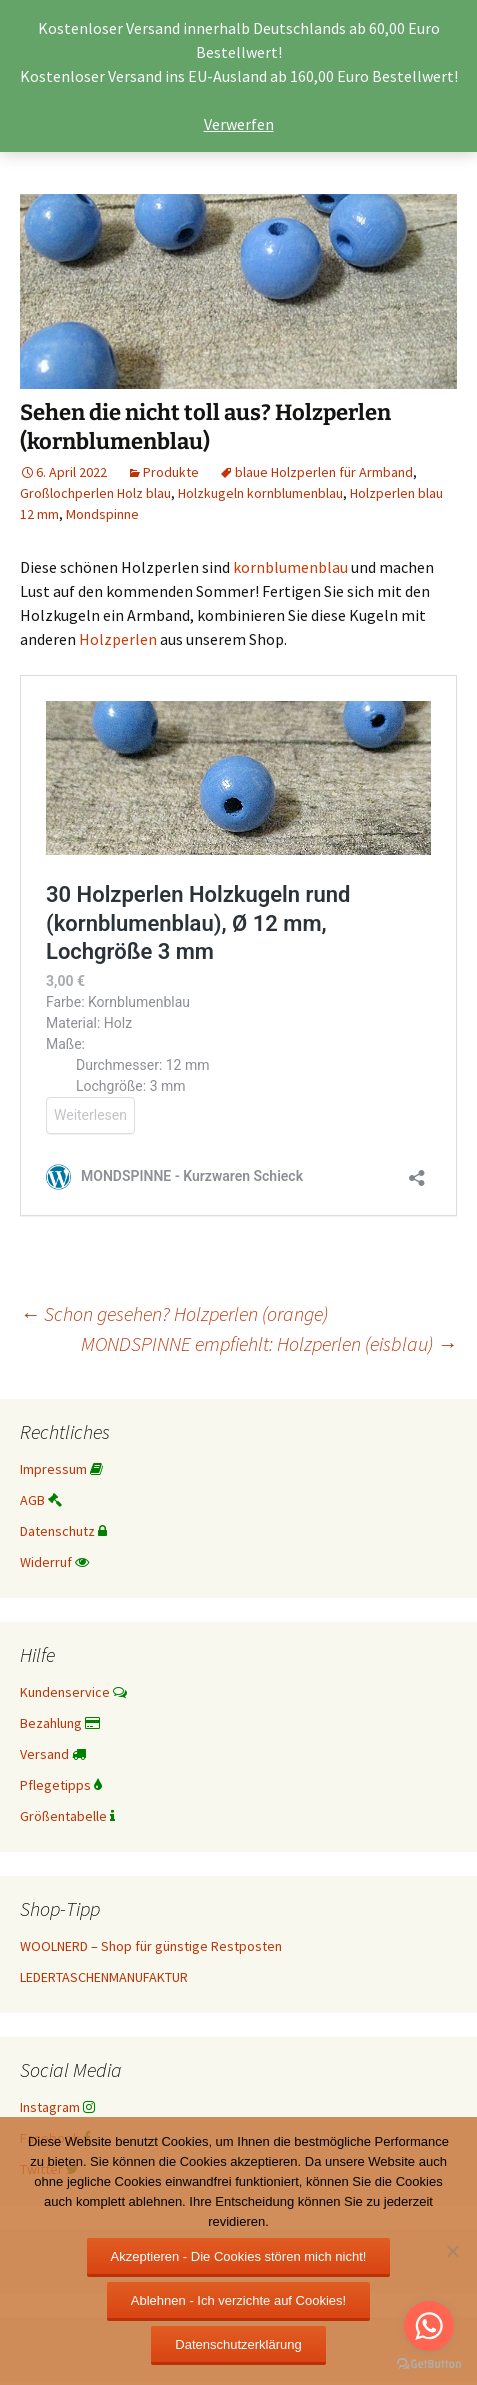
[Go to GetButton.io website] (429, 2364)
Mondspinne (102, 514)
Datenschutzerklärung (238, 2344)
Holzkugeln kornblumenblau (260, 493)
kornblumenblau (290, 567)
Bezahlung (60, 1723)
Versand (53, 1754)
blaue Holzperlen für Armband (324, 472)
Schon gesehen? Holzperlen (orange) (174, 1313)
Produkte (171, 472)
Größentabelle (67, 1816)
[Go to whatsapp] (429, 2326)
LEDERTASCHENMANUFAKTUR (104, 1977)
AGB (41, 1500)
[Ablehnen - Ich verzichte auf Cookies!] (452, 2251)
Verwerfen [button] (239, 124)
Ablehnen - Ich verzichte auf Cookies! (238, 2300)
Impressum (61, 1469)
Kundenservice (73, 1692)
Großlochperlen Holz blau (95, 493)
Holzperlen (116, 639)
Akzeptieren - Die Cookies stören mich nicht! (239, 2256)
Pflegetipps (61, 1785)
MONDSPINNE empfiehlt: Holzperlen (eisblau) (269, 1343)
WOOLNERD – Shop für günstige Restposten (151, 1946)
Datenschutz (63, 1531)
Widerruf (54, 1562)
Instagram (57, 2107)
